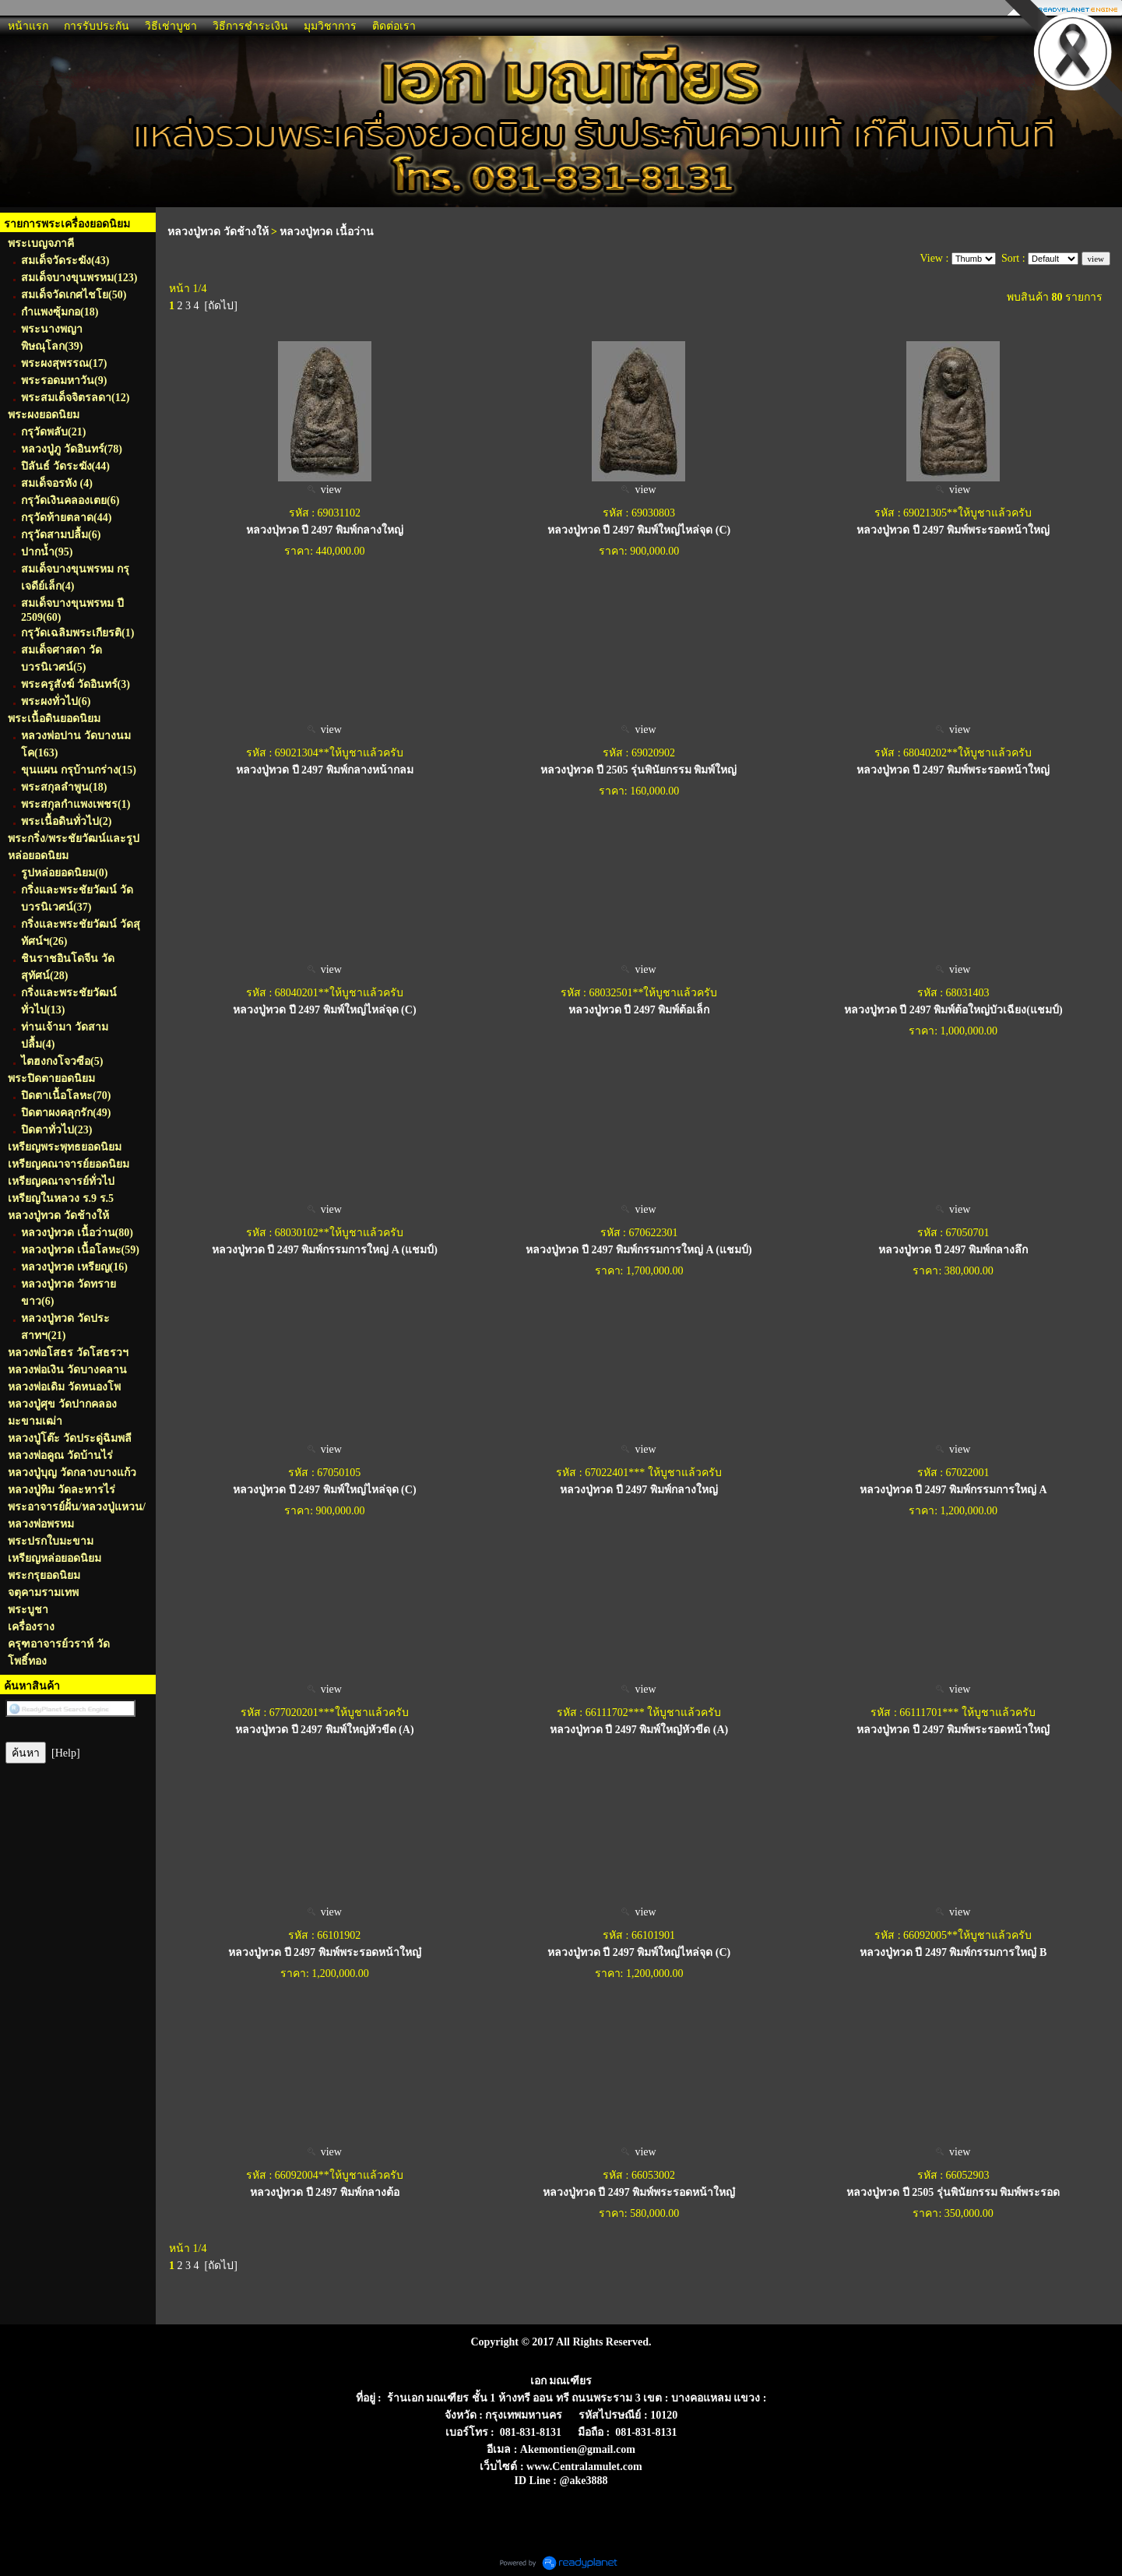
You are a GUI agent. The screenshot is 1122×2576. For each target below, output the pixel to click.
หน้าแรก (28, 26)
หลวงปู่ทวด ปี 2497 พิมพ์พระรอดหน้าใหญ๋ (953, 1730)
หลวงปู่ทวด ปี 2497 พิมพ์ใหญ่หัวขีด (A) (324, 1730)
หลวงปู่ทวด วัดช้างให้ (218, 232)
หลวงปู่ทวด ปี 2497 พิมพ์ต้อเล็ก (639, 1010)
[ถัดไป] (221, 306)
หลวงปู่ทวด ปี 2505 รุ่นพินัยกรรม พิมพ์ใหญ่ (638, 770)
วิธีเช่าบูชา (171, 26)
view (325, 489)
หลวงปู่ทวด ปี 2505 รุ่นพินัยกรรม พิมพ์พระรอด (953, 2192)
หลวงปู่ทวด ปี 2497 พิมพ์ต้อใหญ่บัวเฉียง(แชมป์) (953, 1010)
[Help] (65, 1753)
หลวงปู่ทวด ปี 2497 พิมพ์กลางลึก (953, 1250)
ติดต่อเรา (394, 26)
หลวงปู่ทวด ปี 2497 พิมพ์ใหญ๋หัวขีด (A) (639, 1730)
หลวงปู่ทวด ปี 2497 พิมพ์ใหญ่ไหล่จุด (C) (638, 530)
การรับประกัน (96, 26)
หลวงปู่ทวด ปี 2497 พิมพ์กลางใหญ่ (639, 1490)
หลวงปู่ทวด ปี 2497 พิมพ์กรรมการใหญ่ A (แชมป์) (325, 1250)
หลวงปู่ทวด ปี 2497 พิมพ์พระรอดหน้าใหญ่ (953, 530)
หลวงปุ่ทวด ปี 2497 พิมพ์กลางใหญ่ (325, 530)
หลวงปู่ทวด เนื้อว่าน (327, 232)
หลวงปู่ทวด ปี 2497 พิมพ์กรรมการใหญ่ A (953, 1490)
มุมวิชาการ (330, 26)
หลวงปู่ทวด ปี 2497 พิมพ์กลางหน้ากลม (324, 770)
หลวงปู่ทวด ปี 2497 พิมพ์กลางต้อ (324, 2192)
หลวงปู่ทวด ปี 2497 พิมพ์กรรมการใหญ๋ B (953, 1952)
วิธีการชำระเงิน (250, 26)
